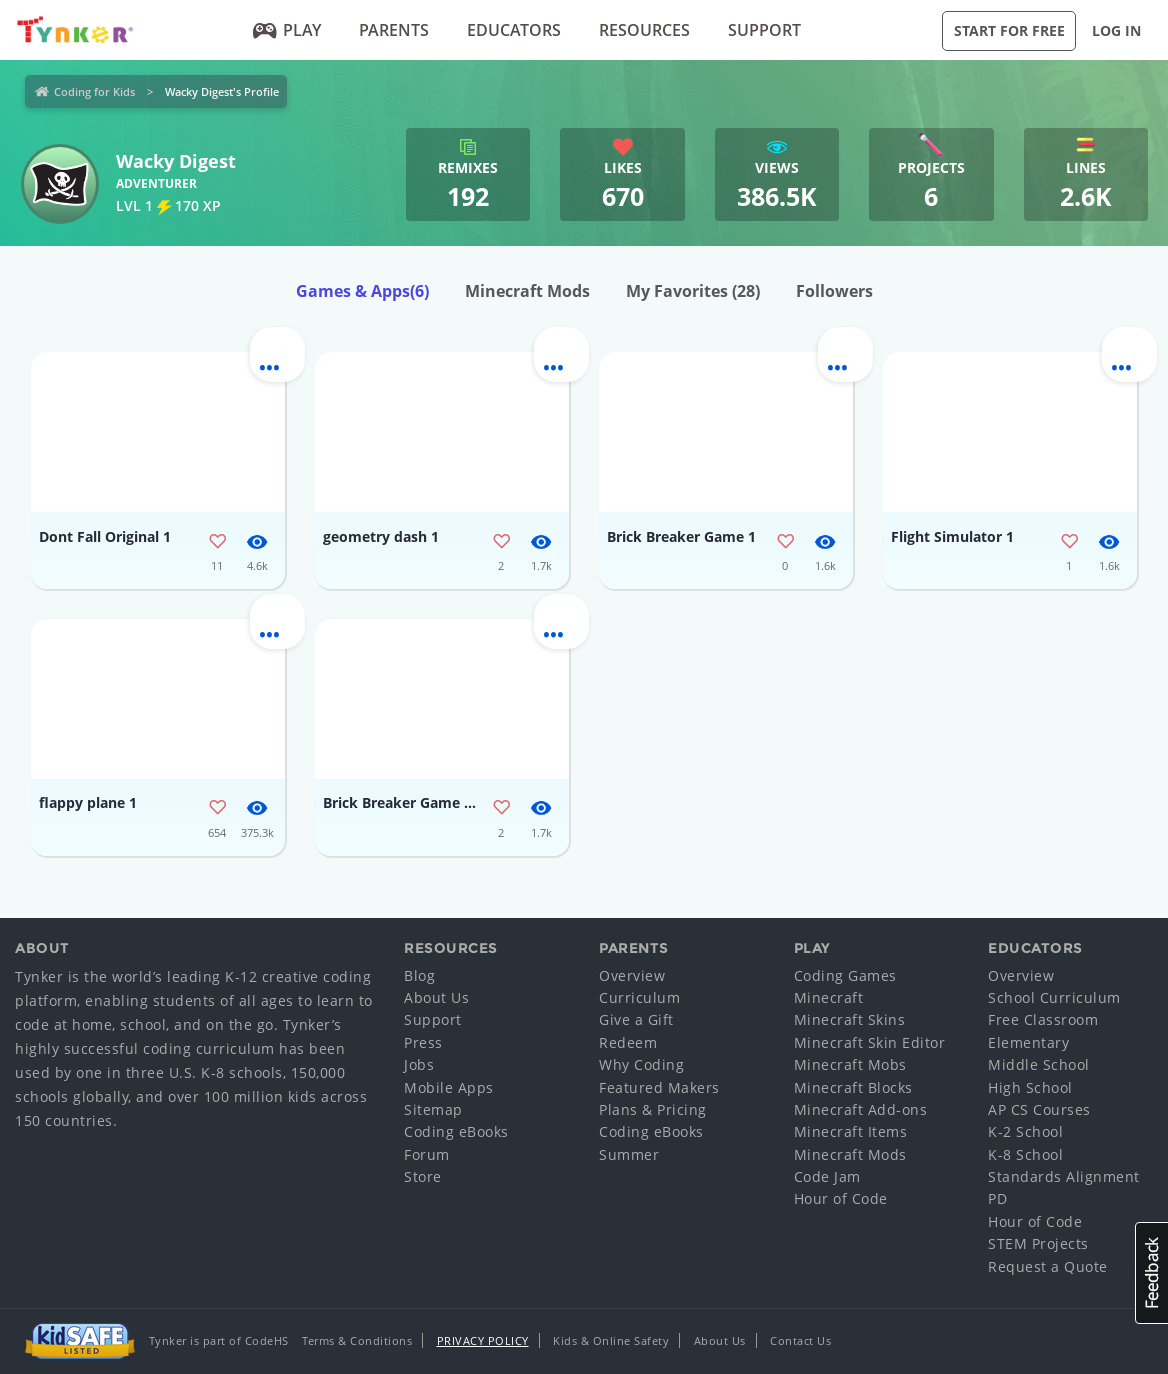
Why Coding (641, 1064)
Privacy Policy (483, 1340)
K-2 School (1025, 1131)
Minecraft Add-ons (861, 1109)
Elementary (1028, 1042)
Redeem (628, 1042)
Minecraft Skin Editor (870, 1042)
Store (423, 1176)
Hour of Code (841, 1198)
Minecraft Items (851, 1131)
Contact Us (800, 1340)
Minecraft (829, 997)
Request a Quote (1048, 1266)
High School (1030, 1087)
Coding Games (845, 975)
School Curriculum (1054, 997)
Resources (644, 30)
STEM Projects (1038, 1243)
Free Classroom (1043, 1019)
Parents (394, 30)
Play (287, 30)
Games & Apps (362, 291)
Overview (632, 975)
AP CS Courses (1039, 1109)
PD (997, 1198)
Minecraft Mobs (850, 1064)
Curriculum (639, 997)
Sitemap (433, 1109)
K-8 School (1025, 1154)
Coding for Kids (94, 91)
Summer (629, 1154)
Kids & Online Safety (611, 1340)
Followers (834, 291)
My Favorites (693, 291)
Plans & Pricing (653, 1109)
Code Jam (827, 1176)
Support (764, 30)
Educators (514, 30)
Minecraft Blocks (853, 1087)
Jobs (419, 1064)
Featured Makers (659, 1087)
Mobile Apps (449, 1087)
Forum (427, 1154)
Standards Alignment (1064, 1176)
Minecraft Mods (527, 291)
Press (423, 1042)
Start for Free (1009, 30)
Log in (1116, 30)
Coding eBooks (456, 1131)
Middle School (1039, 1064)
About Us (436, 997)
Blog (419, 975)
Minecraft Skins (850, 1019)
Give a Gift (636, 1019)
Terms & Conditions (357, 1340)
